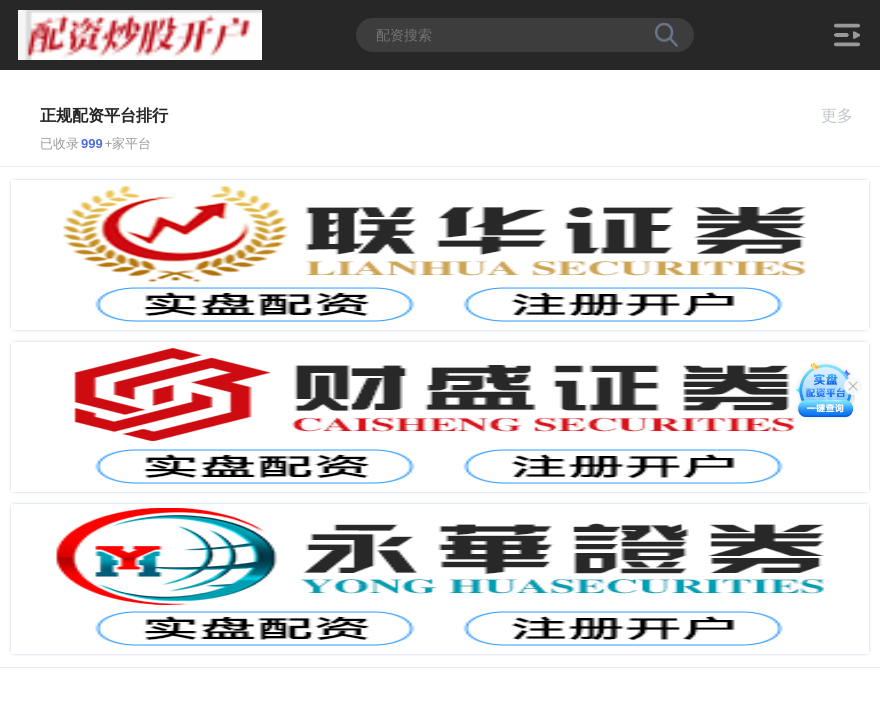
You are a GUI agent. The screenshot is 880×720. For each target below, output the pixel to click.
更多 (845, 115)
